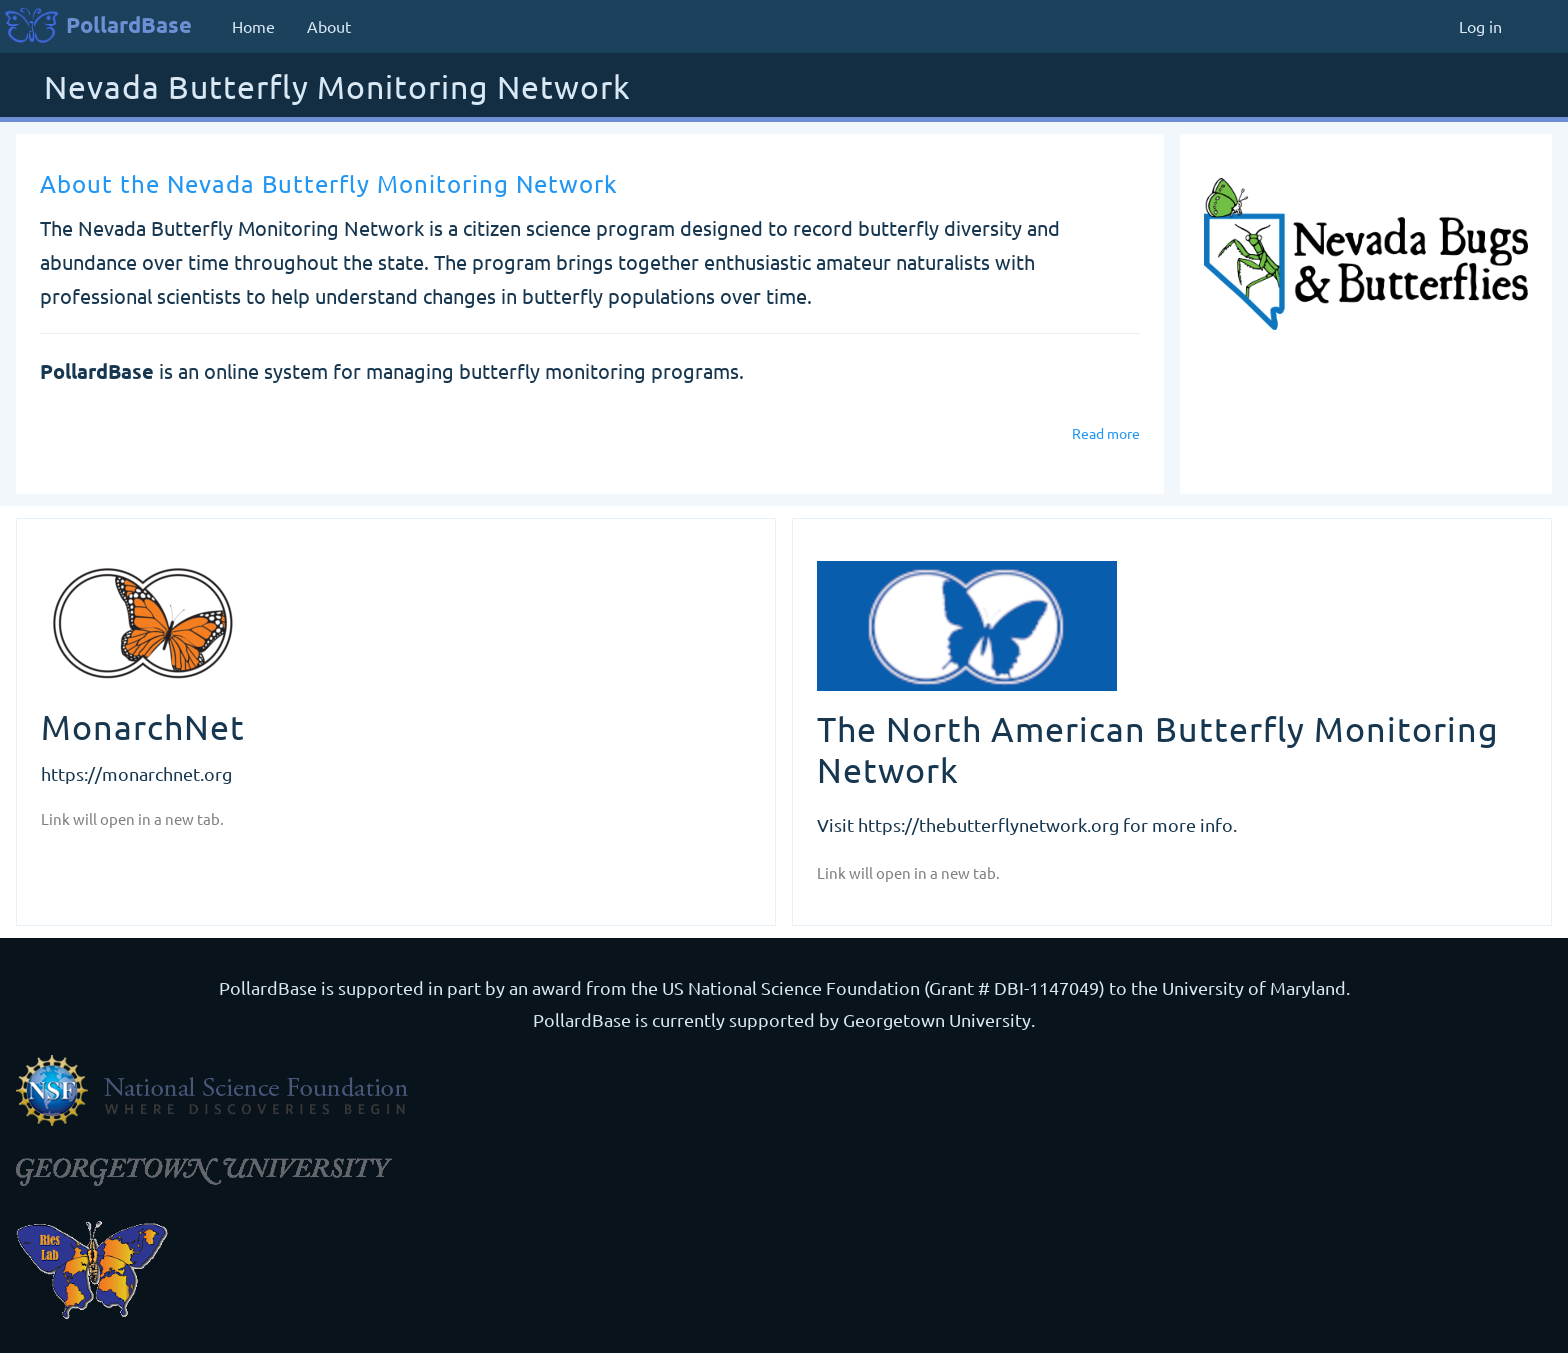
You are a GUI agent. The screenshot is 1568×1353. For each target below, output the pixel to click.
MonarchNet (143, 727)
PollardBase (129, 24)
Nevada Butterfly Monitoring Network (337, 88)
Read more (1106, 433)
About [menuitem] (329, 26)
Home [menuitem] (253, 26)
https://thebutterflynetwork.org (988, 824)
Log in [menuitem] (1480, 26)
